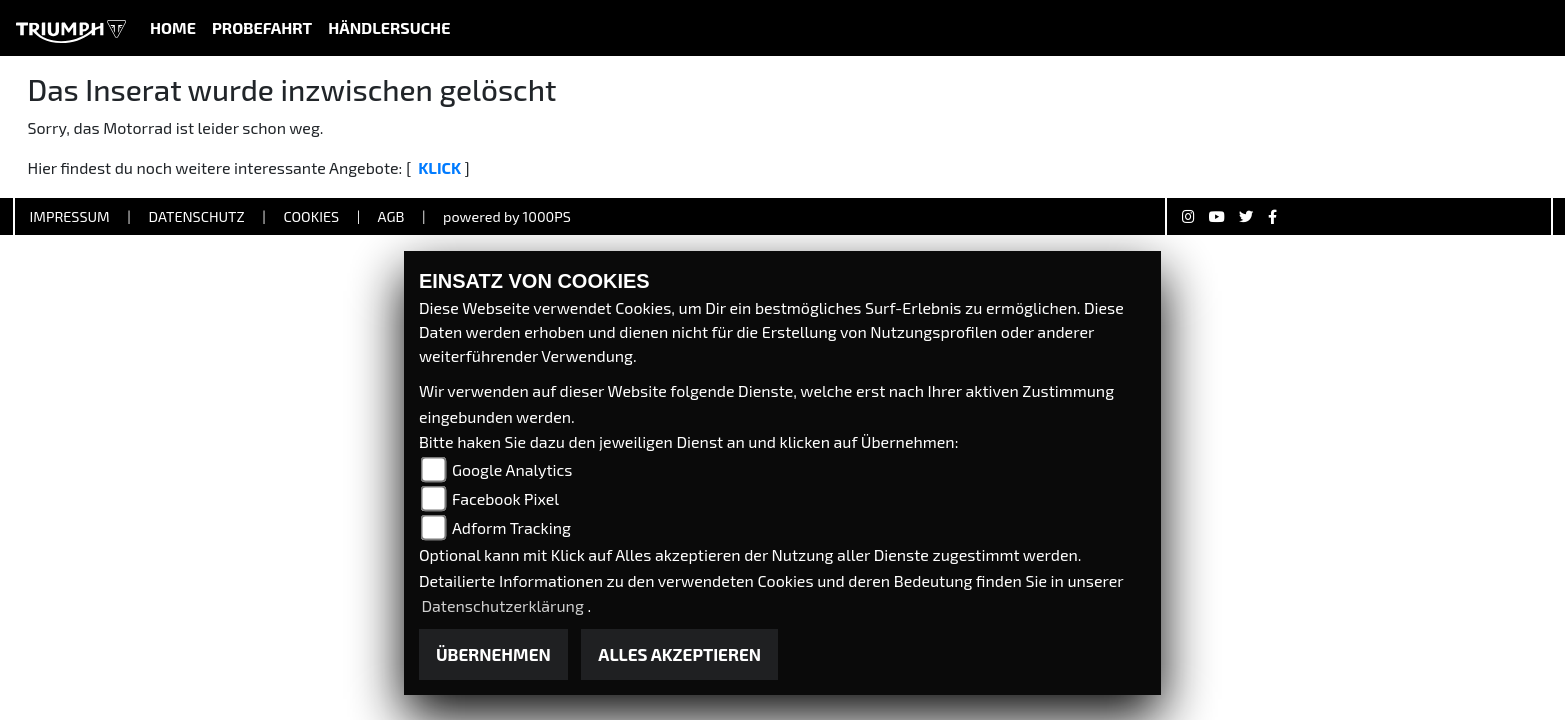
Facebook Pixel (505, 498)
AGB (390, 216)
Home (173, 27)
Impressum (70, 216)
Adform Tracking (511, 527)
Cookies (311, 216)
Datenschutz (196, 216)
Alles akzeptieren (679, 654)
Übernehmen (493, 654)
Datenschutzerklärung (504, 605)
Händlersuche (389, 27)
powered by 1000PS (507, 216)
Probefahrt (262, 27)
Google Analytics (512, 469)
